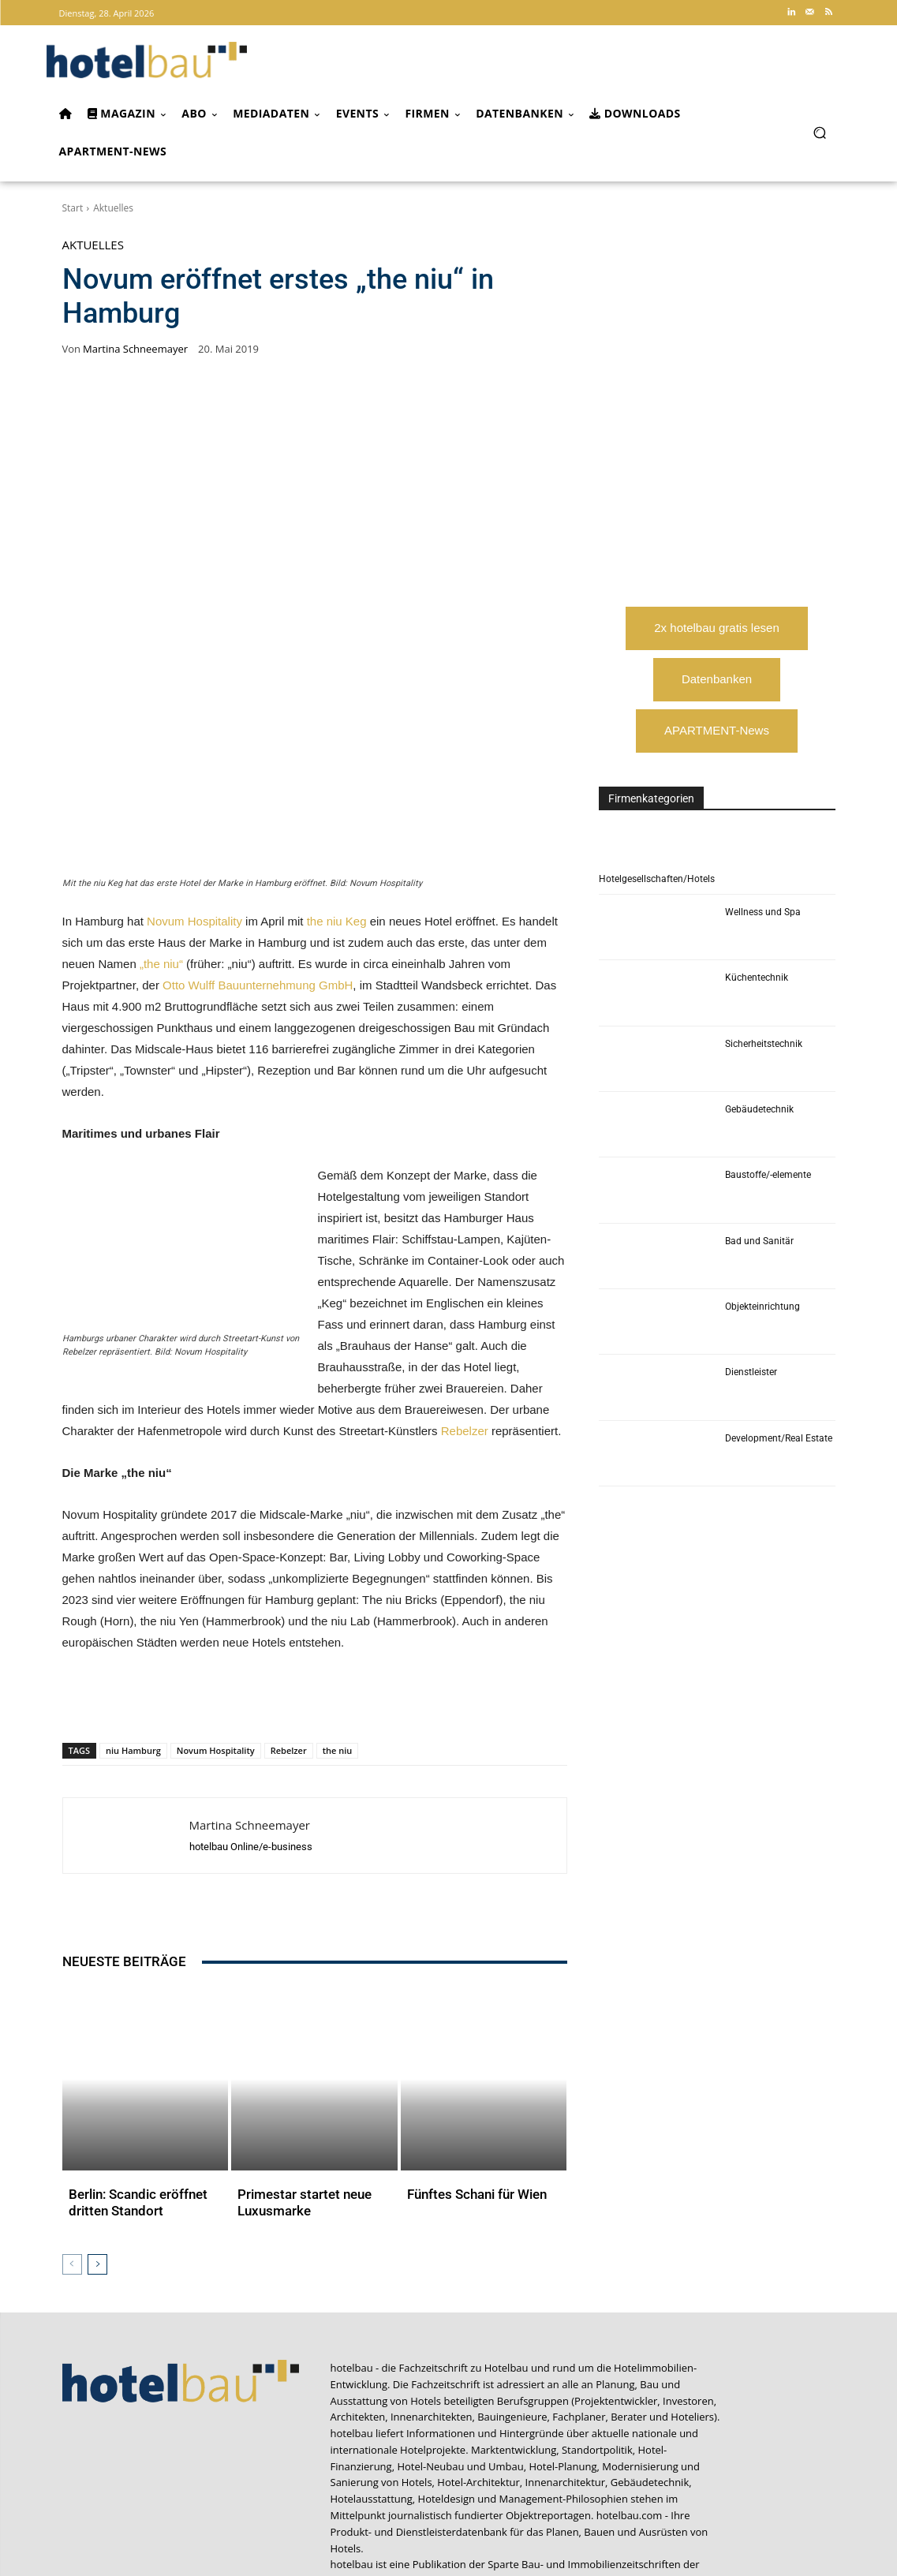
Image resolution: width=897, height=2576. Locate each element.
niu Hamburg (133, 1660)
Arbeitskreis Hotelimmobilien (514, 2435)
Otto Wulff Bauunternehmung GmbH (258, 894)
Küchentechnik (756, 977)
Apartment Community (385, 2435)
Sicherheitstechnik (763, 1043)
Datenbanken (717, 679)
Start (73, 208)
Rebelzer (464, 1340)
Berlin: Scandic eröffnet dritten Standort (130, 2043)
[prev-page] (72, 2102)
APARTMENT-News (716, 730)
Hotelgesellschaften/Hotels (657, 878)
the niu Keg (337, 830)
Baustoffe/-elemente (768, 1174)
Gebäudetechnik (759, 1109)
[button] (820, 132)
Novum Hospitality (194, 830)
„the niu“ (161, 873)
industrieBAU (620, 2435)
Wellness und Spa (763, 912)
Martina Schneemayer (135, 349)
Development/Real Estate (778, 1438)
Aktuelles (113, 208)
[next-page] (97, 2102)
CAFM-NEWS (426, 2451)
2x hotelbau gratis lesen (716, 627)
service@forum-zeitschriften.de (760, 2489)
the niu (338, 1660)
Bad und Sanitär (759, 1241)
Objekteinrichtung (762, 1306)
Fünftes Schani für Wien (469, 2036)
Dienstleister (751, 1372)
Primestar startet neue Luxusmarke (296, 2043)
